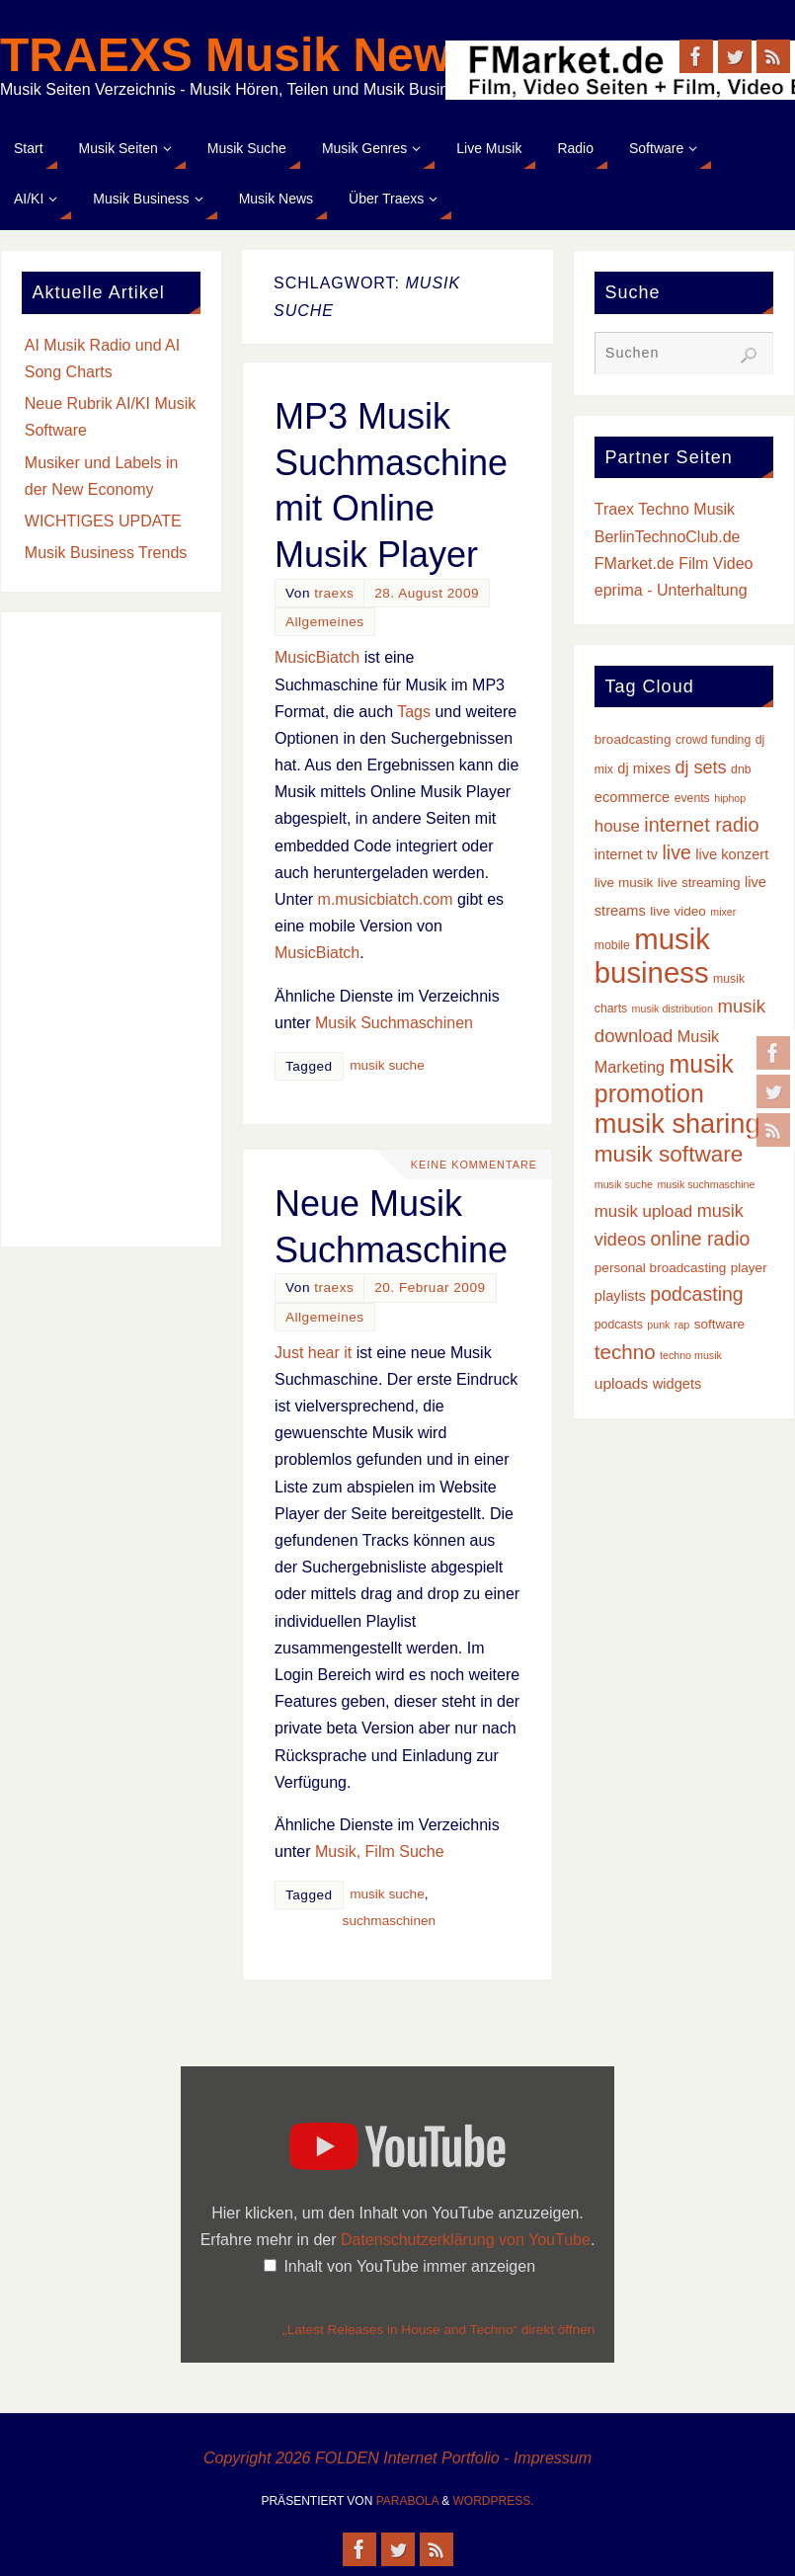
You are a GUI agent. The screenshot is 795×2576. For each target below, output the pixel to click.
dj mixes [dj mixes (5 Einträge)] (644, 768)
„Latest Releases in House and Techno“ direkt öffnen (438, 2329)
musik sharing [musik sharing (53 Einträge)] (677, 1123)
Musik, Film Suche (379, 1851)
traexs (334, 593)
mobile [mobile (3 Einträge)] (612, 945)
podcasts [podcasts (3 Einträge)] (619, 1324)
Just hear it (313, 1352)
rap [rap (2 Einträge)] (682, 1324)
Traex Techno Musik (665, 509)
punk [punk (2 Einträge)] (658, 1324)
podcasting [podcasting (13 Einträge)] (696, 1294)
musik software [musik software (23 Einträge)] (669, 1154)
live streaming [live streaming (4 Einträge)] (699, 882)
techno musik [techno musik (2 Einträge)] (691, 1355)
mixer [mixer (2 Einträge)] (723, 912)
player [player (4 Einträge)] (749, 1267)
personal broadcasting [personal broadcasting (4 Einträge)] (660, 1267)
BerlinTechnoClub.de (668, 536)
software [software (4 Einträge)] (719, 1324)
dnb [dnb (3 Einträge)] (741, 769)
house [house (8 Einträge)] (617, 826)
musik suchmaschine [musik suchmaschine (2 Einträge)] (706, 1184)
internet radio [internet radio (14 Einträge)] (701, 825)
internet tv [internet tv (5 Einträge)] (626, 854)
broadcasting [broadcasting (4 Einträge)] (633, 739)
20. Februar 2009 (429, 1287)
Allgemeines (324, 621)
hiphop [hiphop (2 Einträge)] (730, 798)
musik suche (387, 1065)
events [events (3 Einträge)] (692, 798)
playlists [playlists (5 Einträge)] (620, 1296)
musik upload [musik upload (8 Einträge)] (643, 1211)
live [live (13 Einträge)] (676, 852)
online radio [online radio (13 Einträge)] (701, 1238)
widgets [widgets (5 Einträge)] (677, 1384)
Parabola (407, 2501)
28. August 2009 (426, 593)
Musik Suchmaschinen (394, 1022)
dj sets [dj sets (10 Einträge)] (700, 767)
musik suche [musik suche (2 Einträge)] (624, 1184)
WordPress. (493, 2501)
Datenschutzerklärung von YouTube (466, 2239)
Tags (414, 711)
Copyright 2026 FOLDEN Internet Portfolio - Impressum (397, 2458)
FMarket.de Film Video (674, 563)
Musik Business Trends (106, 552)
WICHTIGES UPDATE (103, 521)
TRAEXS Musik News (238, 55)
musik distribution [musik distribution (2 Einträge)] (672, 1008)
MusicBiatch (317, 657)
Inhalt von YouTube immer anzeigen (409, 2266)
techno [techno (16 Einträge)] (625, 1351)
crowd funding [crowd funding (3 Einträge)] (713, 740)
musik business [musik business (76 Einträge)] (652, 956)
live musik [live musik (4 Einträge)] (624, 882)
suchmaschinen (389, 1920)
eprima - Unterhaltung (671, 590)
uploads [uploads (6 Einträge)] (621, 1383)
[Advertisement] (111, 929)
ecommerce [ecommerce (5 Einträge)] (632, 797)
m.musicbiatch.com (385, 899)
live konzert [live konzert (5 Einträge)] (731, 854)
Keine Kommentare (472, 1164)
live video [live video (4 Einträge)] (678, 911)
